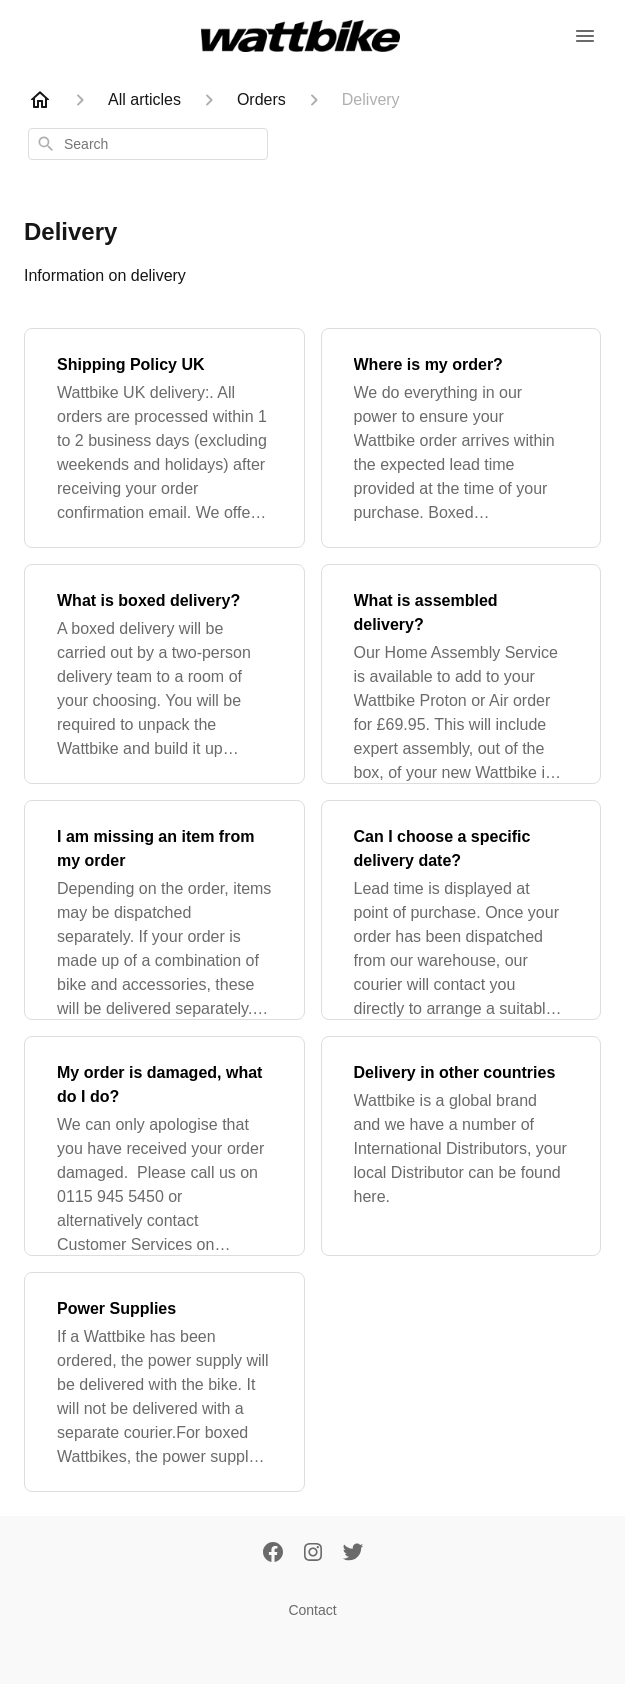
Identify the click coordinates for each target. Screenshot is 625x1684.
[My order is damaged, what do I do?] (164, 1146)
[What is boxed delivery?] (164, 674)
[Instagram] (313, 1554)
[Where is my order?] (461, 438)
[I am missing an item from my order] (164, 910)
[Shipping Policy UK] (164, 438)
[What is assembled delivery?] (461, 674)
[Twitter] (353, 1554)
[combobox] (148, 144)
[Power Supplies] (164, 1382)
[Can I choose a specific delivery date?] (461, 910)
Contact (312, 1610)
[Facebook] (273, 1554)
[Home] (40, 100)
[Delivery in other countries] (461, 1146)
